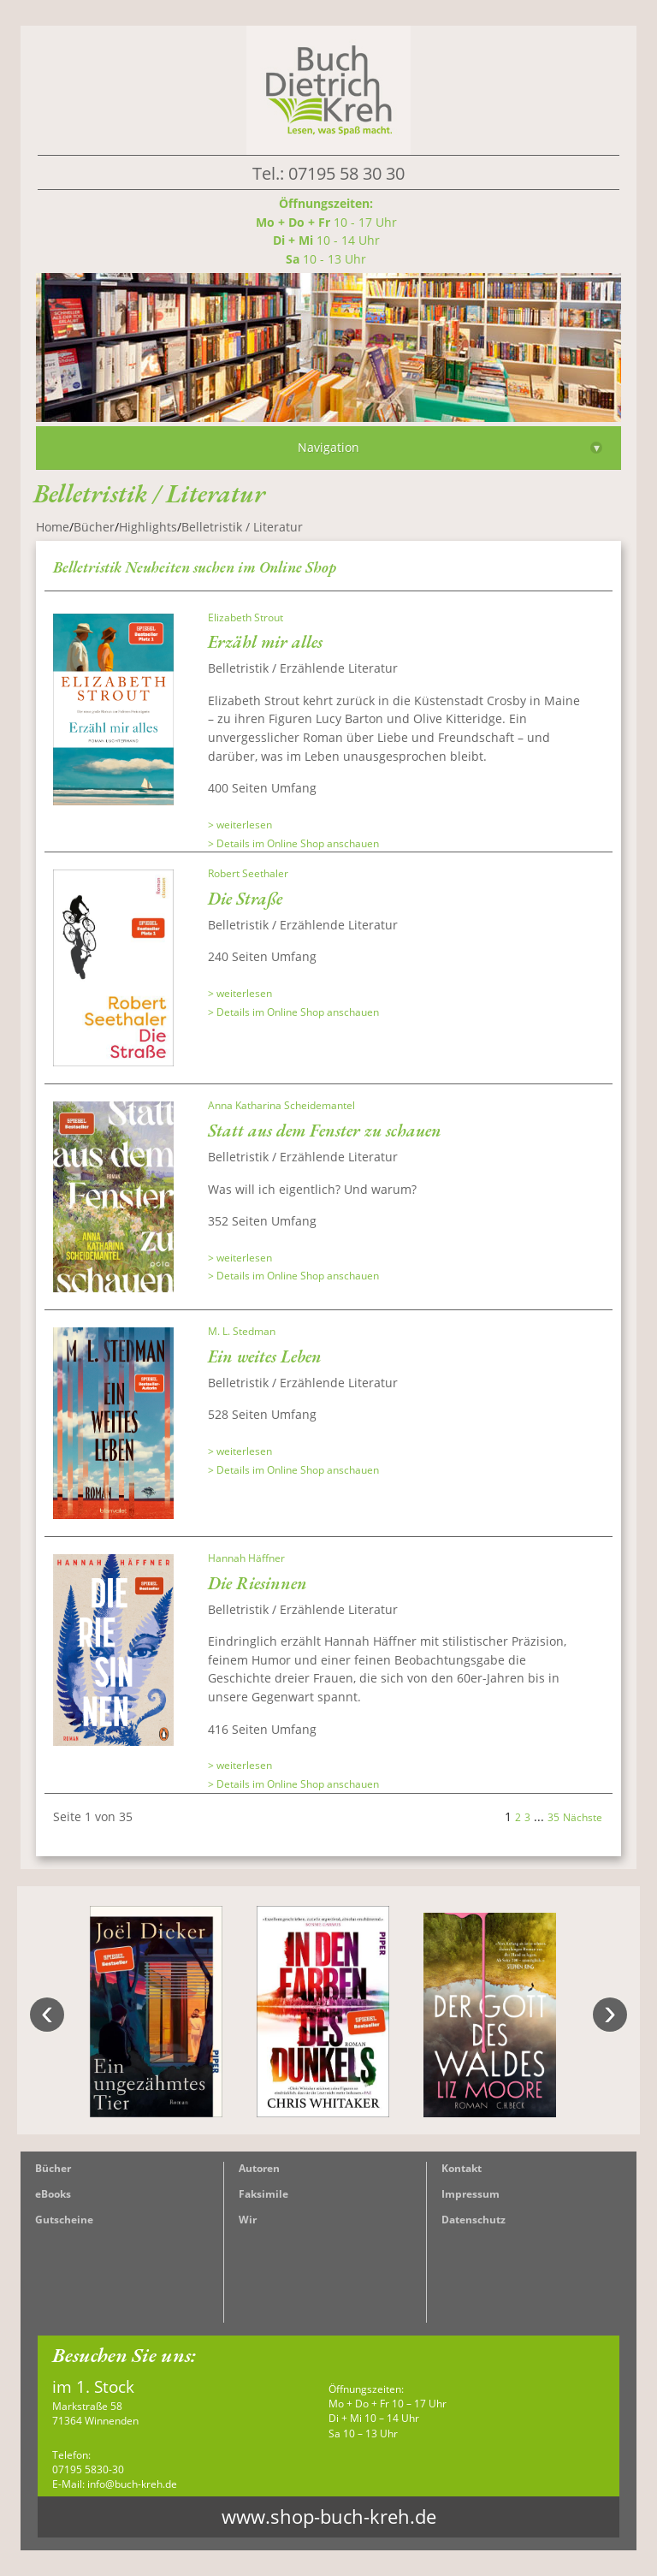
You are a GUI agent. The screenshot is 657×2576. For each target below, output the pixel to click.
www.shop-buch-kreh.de (329, 2516)
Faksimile (263, 2193)
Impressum (470, 2193)
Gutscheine (64, 2219)
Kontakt (461, 2168)
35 (553, 1817)
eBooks (53, 2193)
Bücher (53, 2168)
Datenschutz (473, 2219)
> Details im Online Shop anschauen (293, 843)
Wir (248, 2219)
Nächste (582, 1817)
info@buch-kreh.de (132, 2484)
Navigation (450, 447)
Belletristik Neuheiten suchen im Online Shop (194, 567)
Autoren (259, 2168)
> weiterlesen (240, 824)
